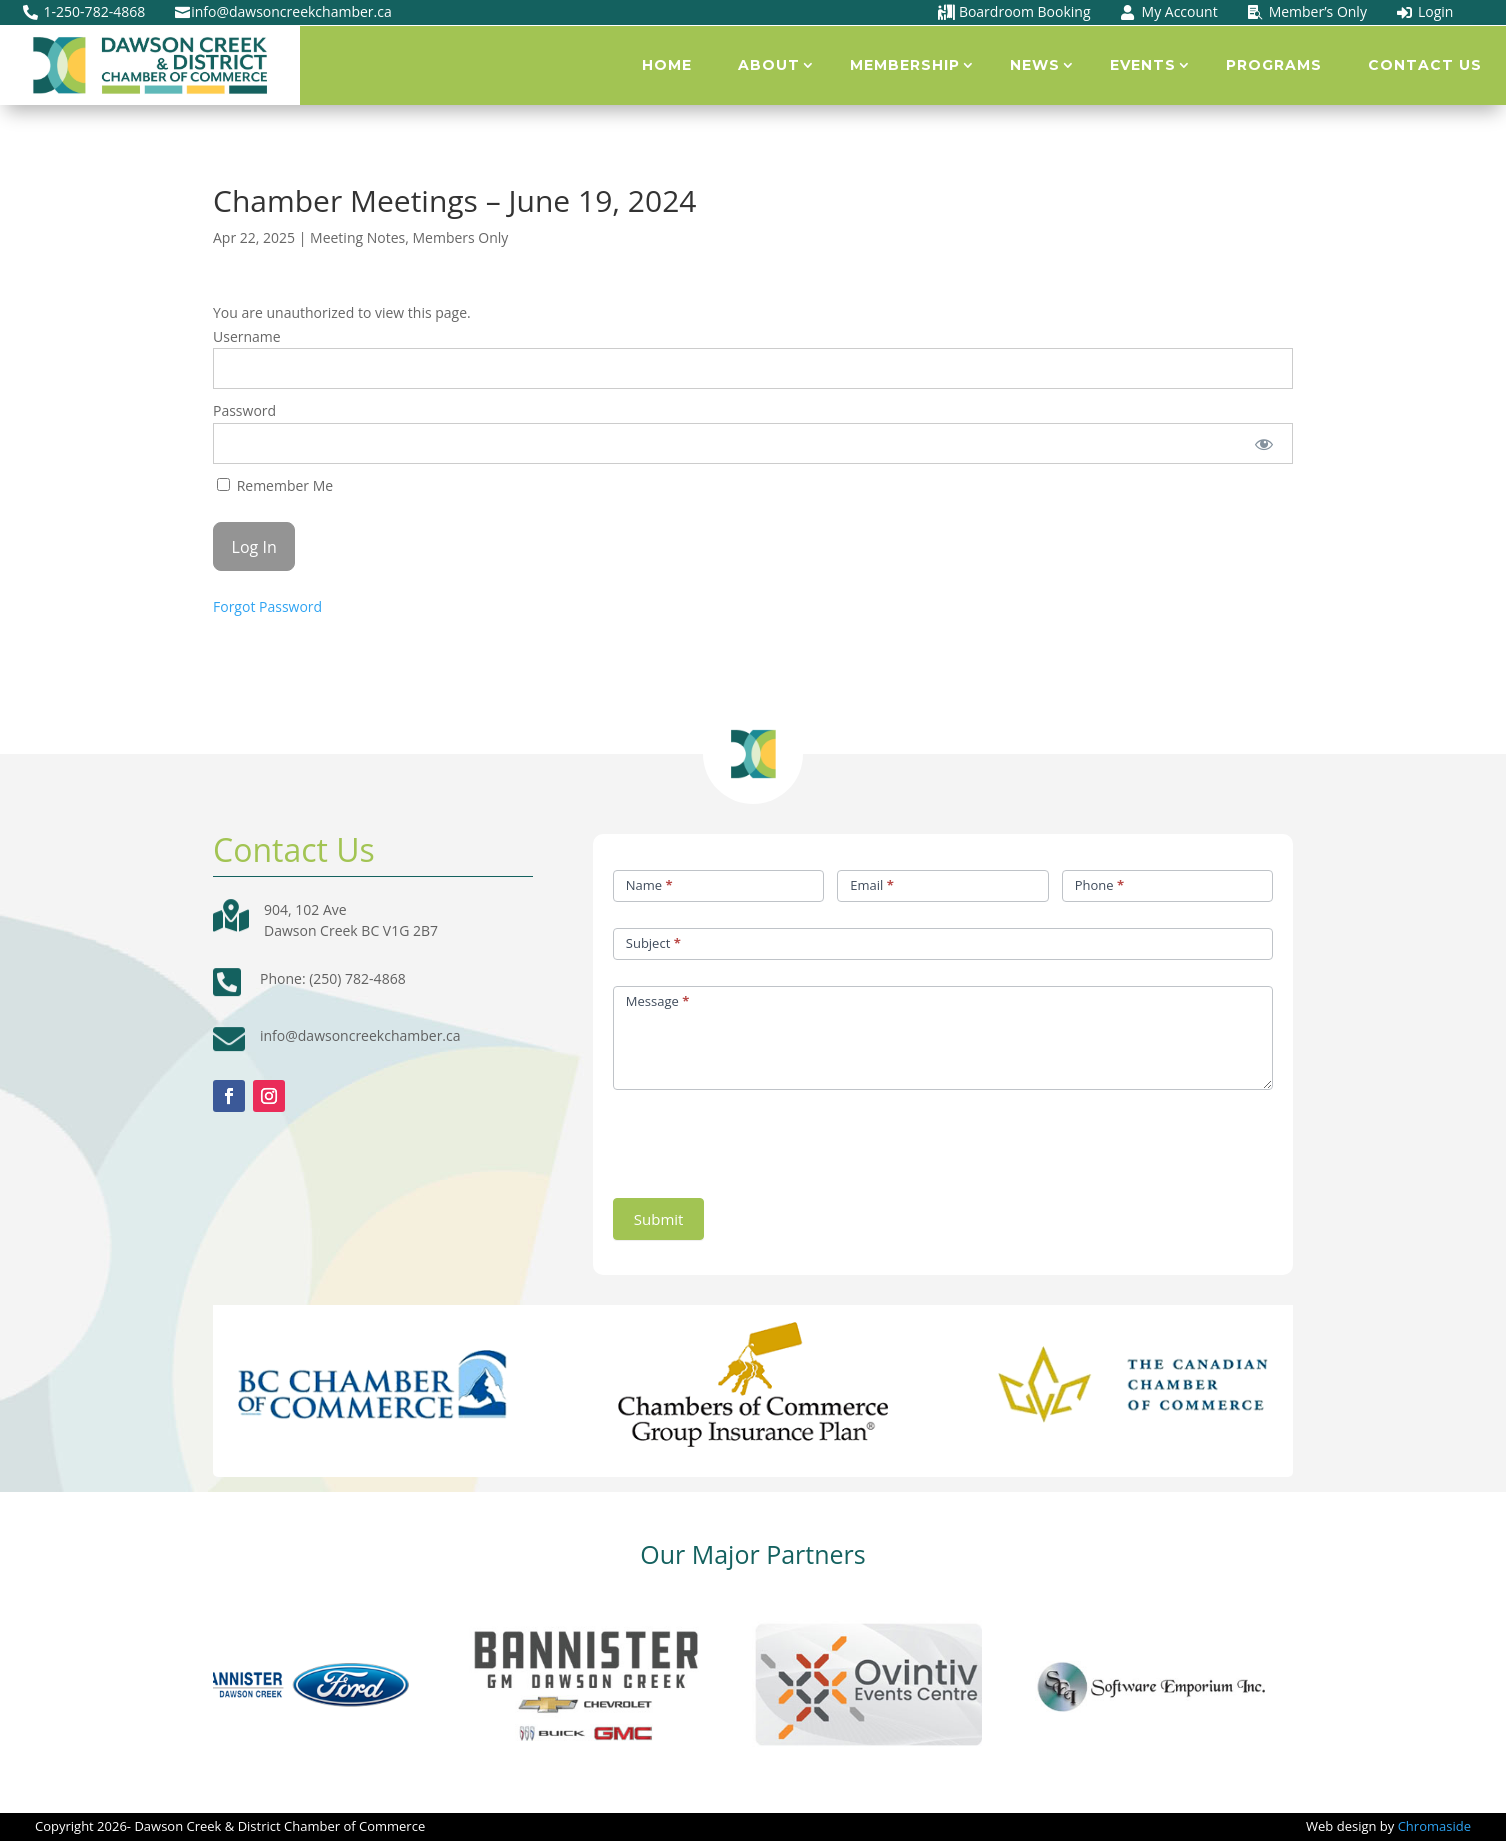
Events (1143, 65)
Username (247, 336)
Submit (659, 1219)
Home (667, 65)
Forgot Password (267, 606)
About (769, 65)
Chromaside (1434, 1826)
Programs (1274, 65)
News (1035, 65)
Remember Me (275, 485)
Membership (905, 65)
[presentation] (765, 1139)
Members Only (460, 237)
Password (244, 410)
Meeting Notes (357, 237)
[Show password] (1264, 443)
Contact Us (1425, 65)
